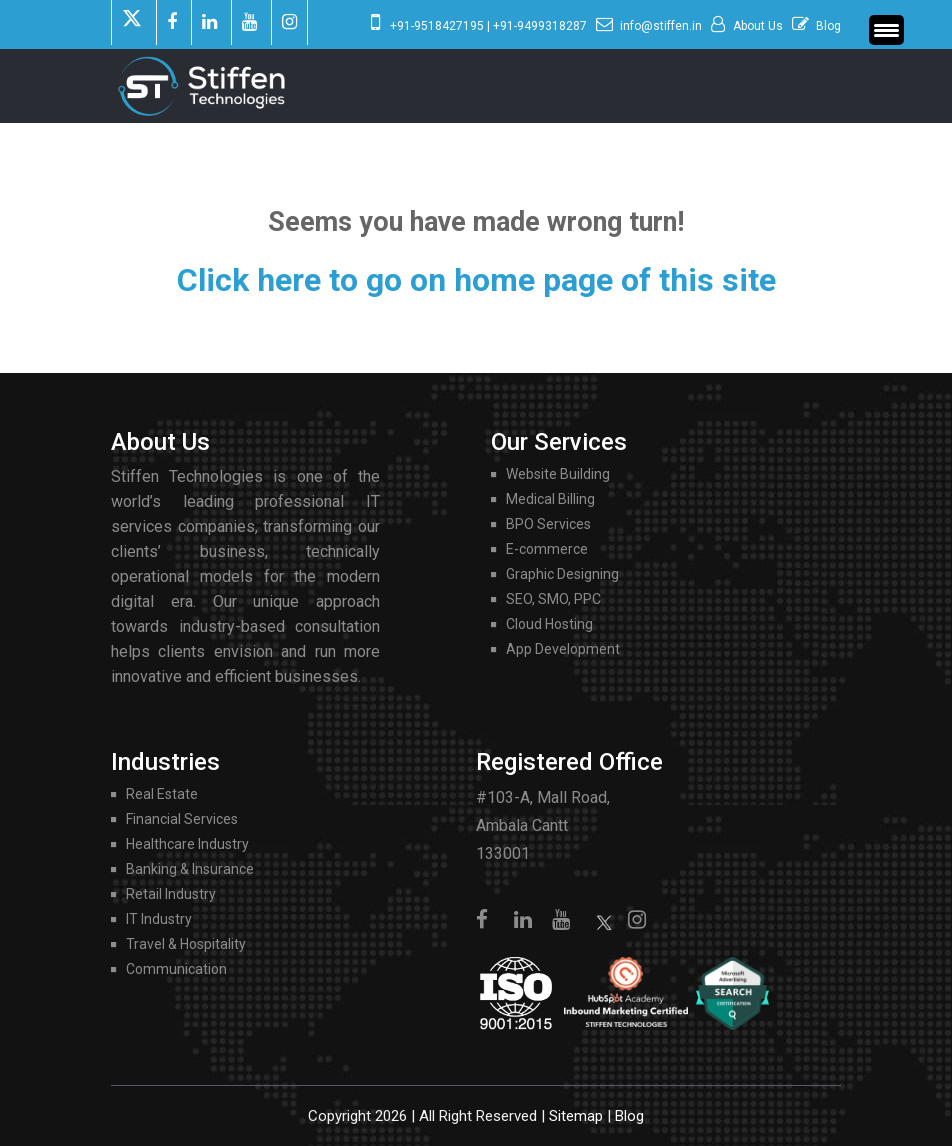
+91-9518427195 (437, 26)
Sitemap (576, 1116)
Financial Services (182, 819)
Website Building (558, 474)
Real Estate (162, 794)
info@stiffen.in (661, 26)
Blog (828, 26)
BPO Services (548, 524)
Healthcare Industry (187, 844)
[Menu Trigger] (886, 30)
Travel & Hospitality (186, 944)
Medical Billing (550, 499)
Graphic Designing (562, 574)
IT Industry (159, 919)
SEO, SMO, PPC (553, 599)
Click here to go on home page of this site (476, 280)
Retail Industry (171, 894)
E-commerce (547, 549)
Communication (176, 969)
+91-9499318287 (540, 26)
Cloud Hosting (549, 624)
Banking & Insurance (190, 869)
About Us (758, 26)
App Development (563, 649)
